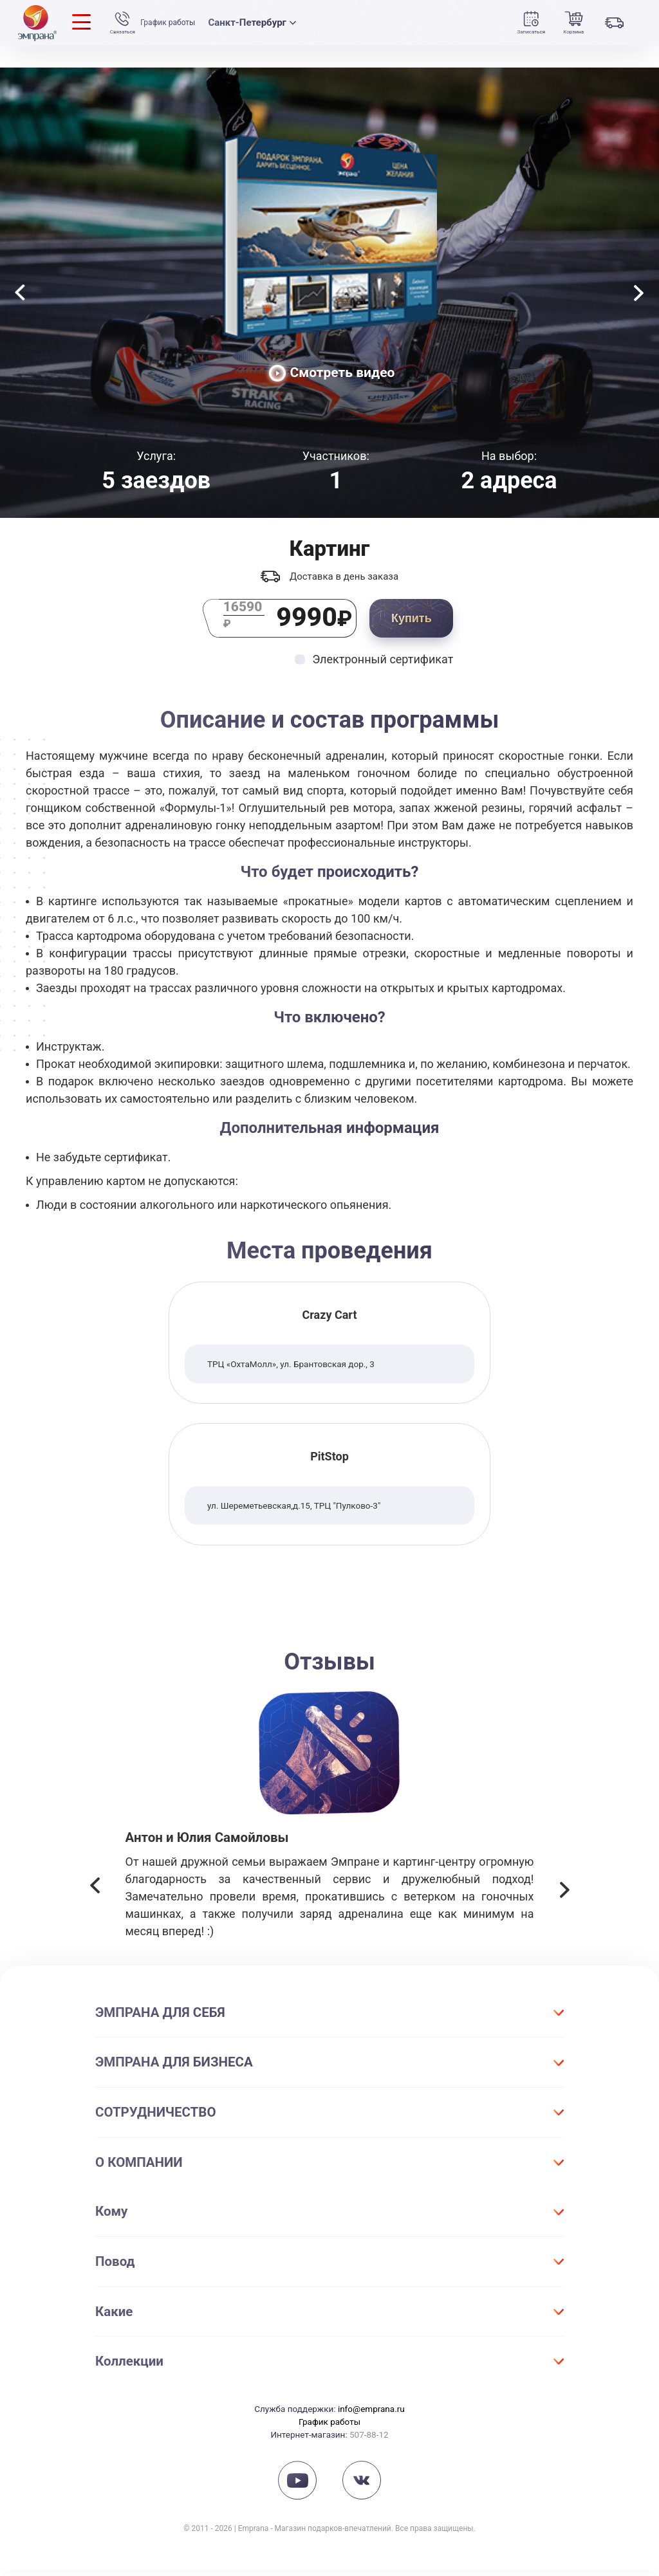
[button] (95, 1894)
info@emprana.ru (371, 2415)
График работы (174, 23)
